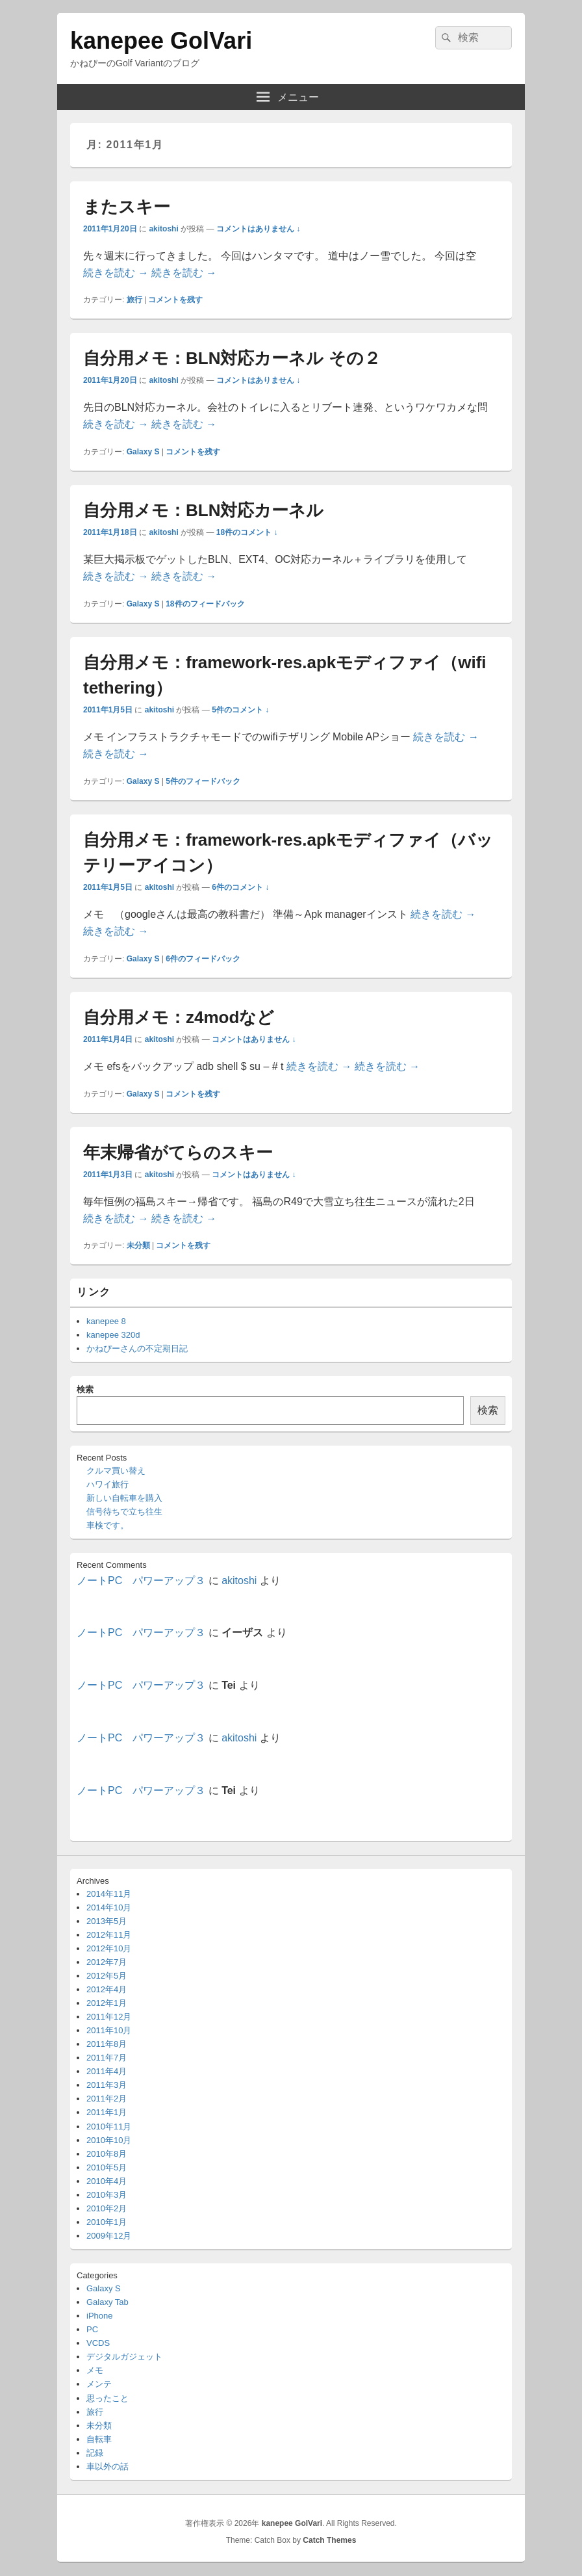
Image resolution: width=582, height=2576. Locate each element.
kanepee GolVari (161, 40)
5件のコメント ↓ (240, 709)
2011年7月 (106, 2057)
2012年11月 (108, 1935)
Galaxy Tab (107, 2302)
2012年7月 (106, 1962)
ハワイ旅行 (107, 1484)
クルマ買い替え (116, 1471)
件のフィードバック (205, 603)
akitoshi (163, 228)
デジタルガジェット (124, 2356)
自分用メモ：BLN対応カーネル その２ (232, 358)
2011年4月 (106, 2071)
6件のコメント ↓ (240, 887)
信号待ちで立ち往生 (124, 1511)
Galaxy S (143, 451)
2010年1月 (106, 2222)
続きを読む (115, 272)
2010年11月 (108, 2126)
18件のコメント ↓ (247, 532)
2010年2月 (106, 2208)
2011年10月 (108, 2030)
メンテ (99, 2384)
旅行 (134, 299)
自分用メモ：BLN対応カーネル (203, 510)
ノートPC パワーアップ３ (141, 1580)
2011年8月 (106, 2044)
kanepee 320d (113, 1335)
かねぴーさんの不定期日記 (137, 1348)
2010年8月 (106, 2154)
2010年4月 (106, 2181)
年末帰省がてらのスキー (178, 1152)
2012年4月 (106, 1989)
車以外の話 (107, 2466)
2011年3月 (106, 2085)
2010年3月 (106, 2195)
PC (92, 2329)
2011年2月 (106, 2098)
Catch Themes (329, 2540)
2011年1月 (106, 2112)
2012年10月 (108, 1948)
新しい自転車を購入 (124, 1498)
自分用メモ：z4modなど (178, 1017)
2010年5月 (106, 2167)
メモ (94, 2370)
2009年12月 (108, 2236)
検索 (85, 1389)
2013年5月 (106, 1921)
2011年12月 (108, 2017)
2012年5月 (106, 1976)
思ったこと (107, 2398)
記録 (94, 2453)
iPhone (99, 2316)
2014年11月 (108, 1894)
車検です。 (107, 1525)
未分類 (138, 1245)
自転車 (99, 2439)
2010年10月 (108, 2140)
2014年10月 (108, 1907)
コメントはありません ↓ (258, 228)
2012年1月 (106, 2003)
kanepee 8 (106, 1321)
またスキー (126, 206)
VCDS (98, 2343)
